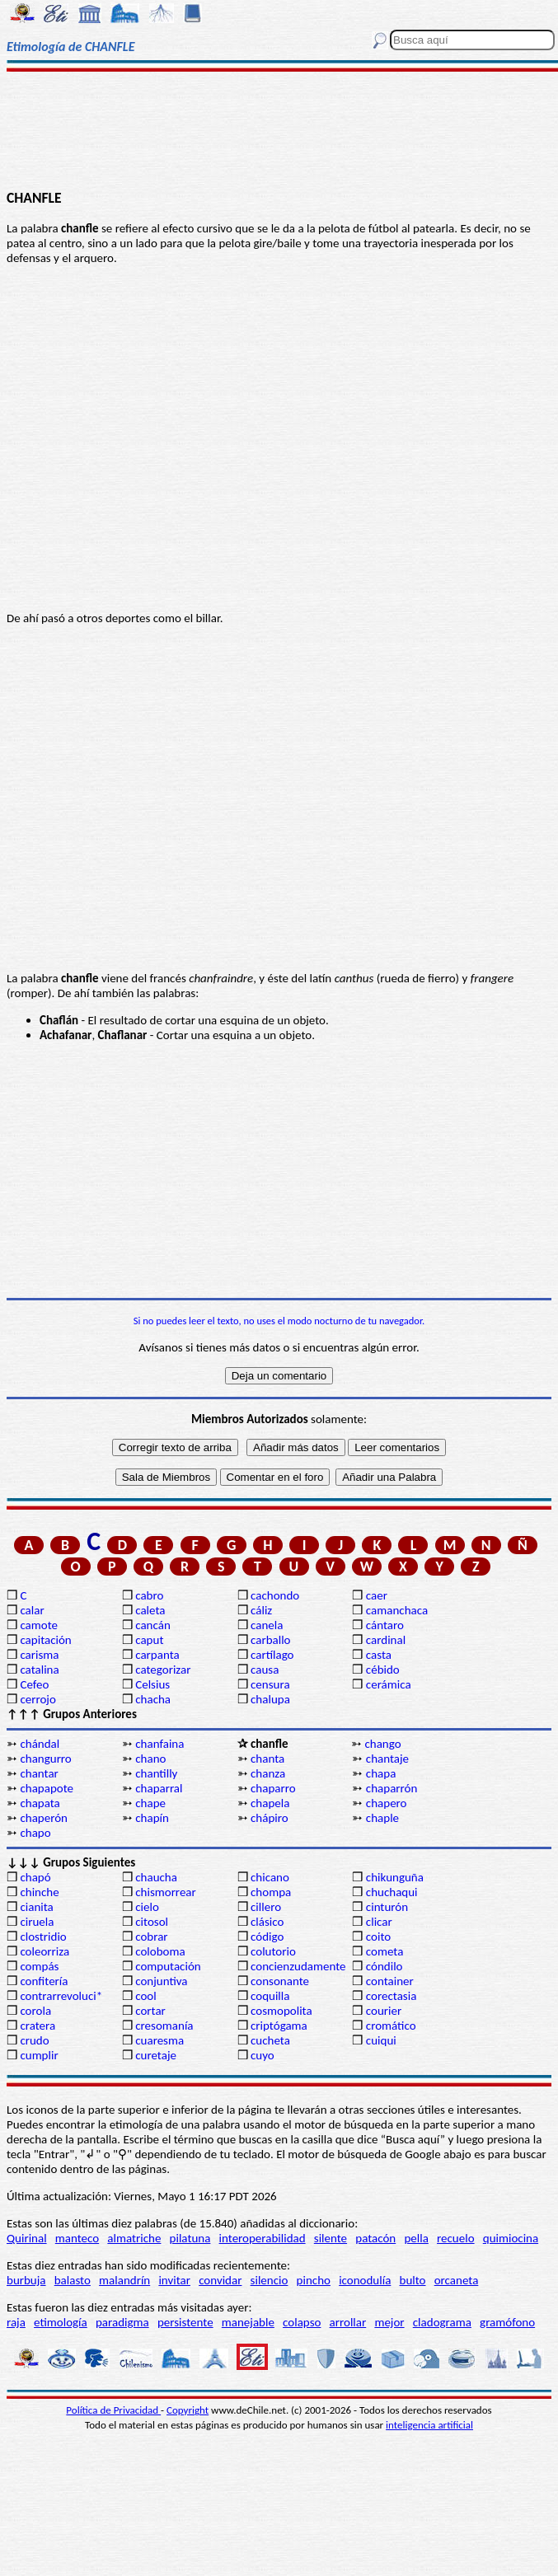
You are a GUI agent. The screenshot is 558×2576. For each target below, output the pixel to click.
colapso (302, 2322)
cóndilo (384, 1966)
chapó (35, 1877)
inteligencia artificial (429, 2425)
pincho (314, 2280)
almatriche (134, 2238)
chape (150, 1803)
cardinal (386, 1639)
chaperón (44, 1817)
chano (150, 1758)
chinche (39, 1892)
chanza (268, 1773)
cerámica (388, 1684)
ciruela (37, 1921)
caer (376, 1595)
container (390, 1981)
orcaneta (456, 2280)
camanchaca (397, 1610)
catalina (39, 1669)
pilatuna (190, 2238)
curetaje (155, 2055)
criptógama (279, 2025)
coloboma (160, 1951)
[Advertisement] (279, 129)
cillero (266, 1906)
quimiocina (510, 2238)
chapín (152, 1817)
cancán (153, 1625)
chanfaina (159, 1743)
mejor (389, 2322)
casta (379, 1654)
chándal (39, 1743)
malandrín (124, 2280)
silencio (269, 2280)
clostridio (43, 1936)
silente (330, 2238)
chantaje (387, 1758)
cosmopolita (281, 2010)
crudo (34, 2040)
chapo (35, 1832)
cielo (147, 1906)
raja (16, 2322)
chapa (381, 1773)
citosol (151, 1921)
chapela (270, 1803)
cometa (385, 1951)
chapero (386, 1803)
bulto (413, 2280)
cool (145, 1995)
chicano (270, 1877)
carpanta (157, 1654)
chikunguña (395, 1877)
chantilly (156, 1773)
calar (32, 1610)
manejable (248, 2322)
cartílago (272, 1654)
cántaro (385, 1625)
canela (267, 1625)
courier (383, 2010)
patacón (375, 2238)
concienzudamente (298, 1966)
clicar (379, 1921)
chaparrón (391, 1788)
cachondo (275, 1595)
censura (270, 1684)
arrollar (348, 2322)
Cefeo (34, 1684)
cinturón (387, 1906)
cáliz (261, 1610)
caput (149, 1639)
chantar (39, 1773)
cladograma (442, 2322)
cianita (36, 1906)
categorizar (162, 1669)
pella (416, 2238)
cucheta (270, 2040)
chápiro (269, 1817)
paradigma (122, 2322)
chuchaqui (392, 1892)
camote (39, 1625)
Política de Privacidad (113, 2410)
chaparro (273, 1788)
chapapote (46, 1788)
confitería (44, 1981)
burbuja (26, 2280)
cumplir (39, 2055)
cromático (391, 2025)
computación (167, 1966)
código (267, 1936)
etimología (60, 2322)
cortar (150, 2010)
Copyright (187, 2410)
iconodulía (365, 2280)
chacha (153, 1699)
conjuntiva (161, 1981)
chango (382, 1743)
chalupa (270, 1699)
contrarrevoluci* (61, 1995)
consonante (280, 1981)
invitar (174, 2280)
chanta (267, 1758)
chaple (382, 1817)
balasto (72, 2280)
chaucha (156, 1877)
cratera (37, 2025)
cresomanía (164, 2025)
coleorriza (44, 1951)
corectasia (391, 1995)
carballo (271, 1639)
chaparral (158, 1788)
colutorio (273, 1951)
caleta (150, 1610)
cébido (383, 1669)
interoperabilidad (262, 2238)
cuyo (262, 2055)
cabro (149, 1595)
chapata (39, 1803)
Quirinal (27, 2238)
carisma (39, 1654)
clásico (267, 1921)
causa (265, 1669)
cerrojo (37, 1699)
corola (35, 2010)
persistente (185, 2322)
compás (39, 1966)
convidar (220, 2280)
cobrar (151, 1936)
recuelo (456, 2238)
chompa (271, 1892)
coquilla (270, 1995)
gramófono (507, 2322)
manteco (77, 2238)
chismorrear (165, 1892)
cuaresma (159, 2040)
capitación (45, 1639)
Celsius (152, 1684)
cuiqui (381, 2040)
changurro (45, 1758)
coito (378, 1936)
